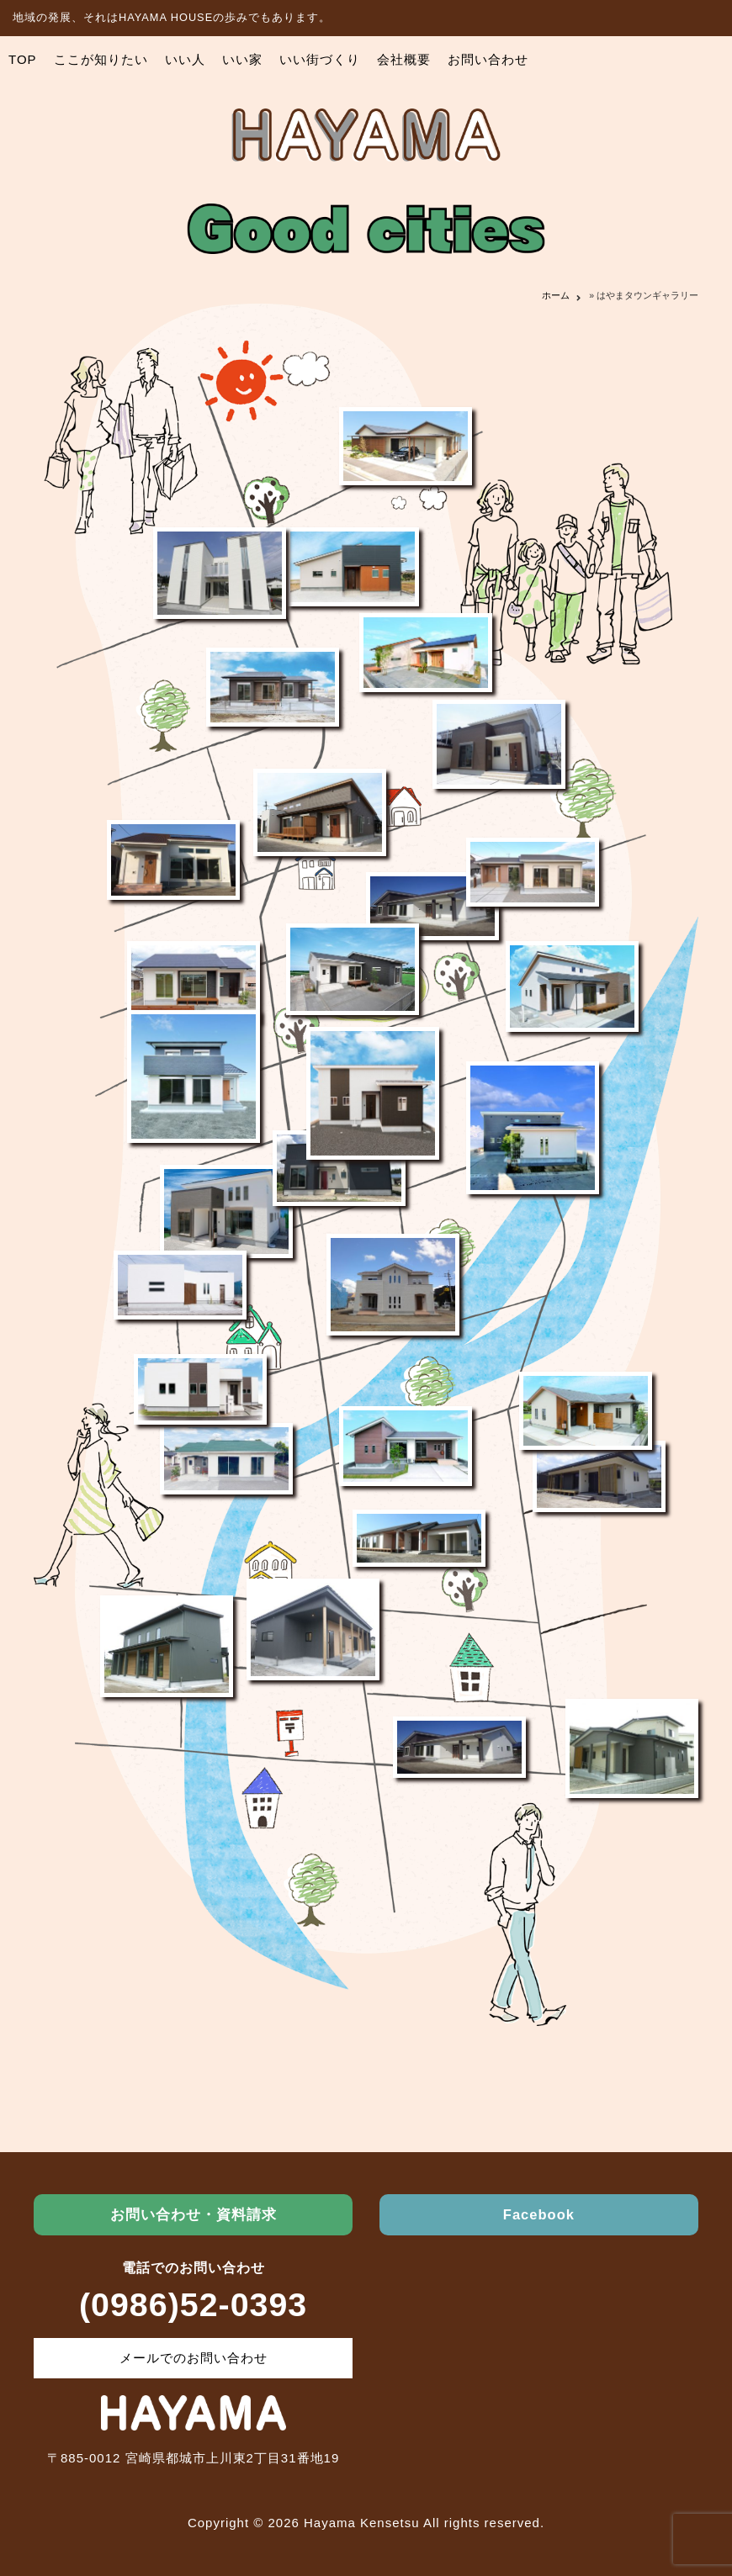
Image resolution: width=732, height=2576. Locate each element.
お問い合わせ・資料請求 (193, 2214)
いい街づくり (319, 59)
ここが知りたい (101, 59)
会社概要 (404, 59)
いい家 (242, 59)
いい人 (185, 59)
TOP (22, 59)
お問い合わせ (488, 59)
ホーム (556, 295)
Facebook (539, 2214)
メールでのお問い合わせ (193, 2358)
